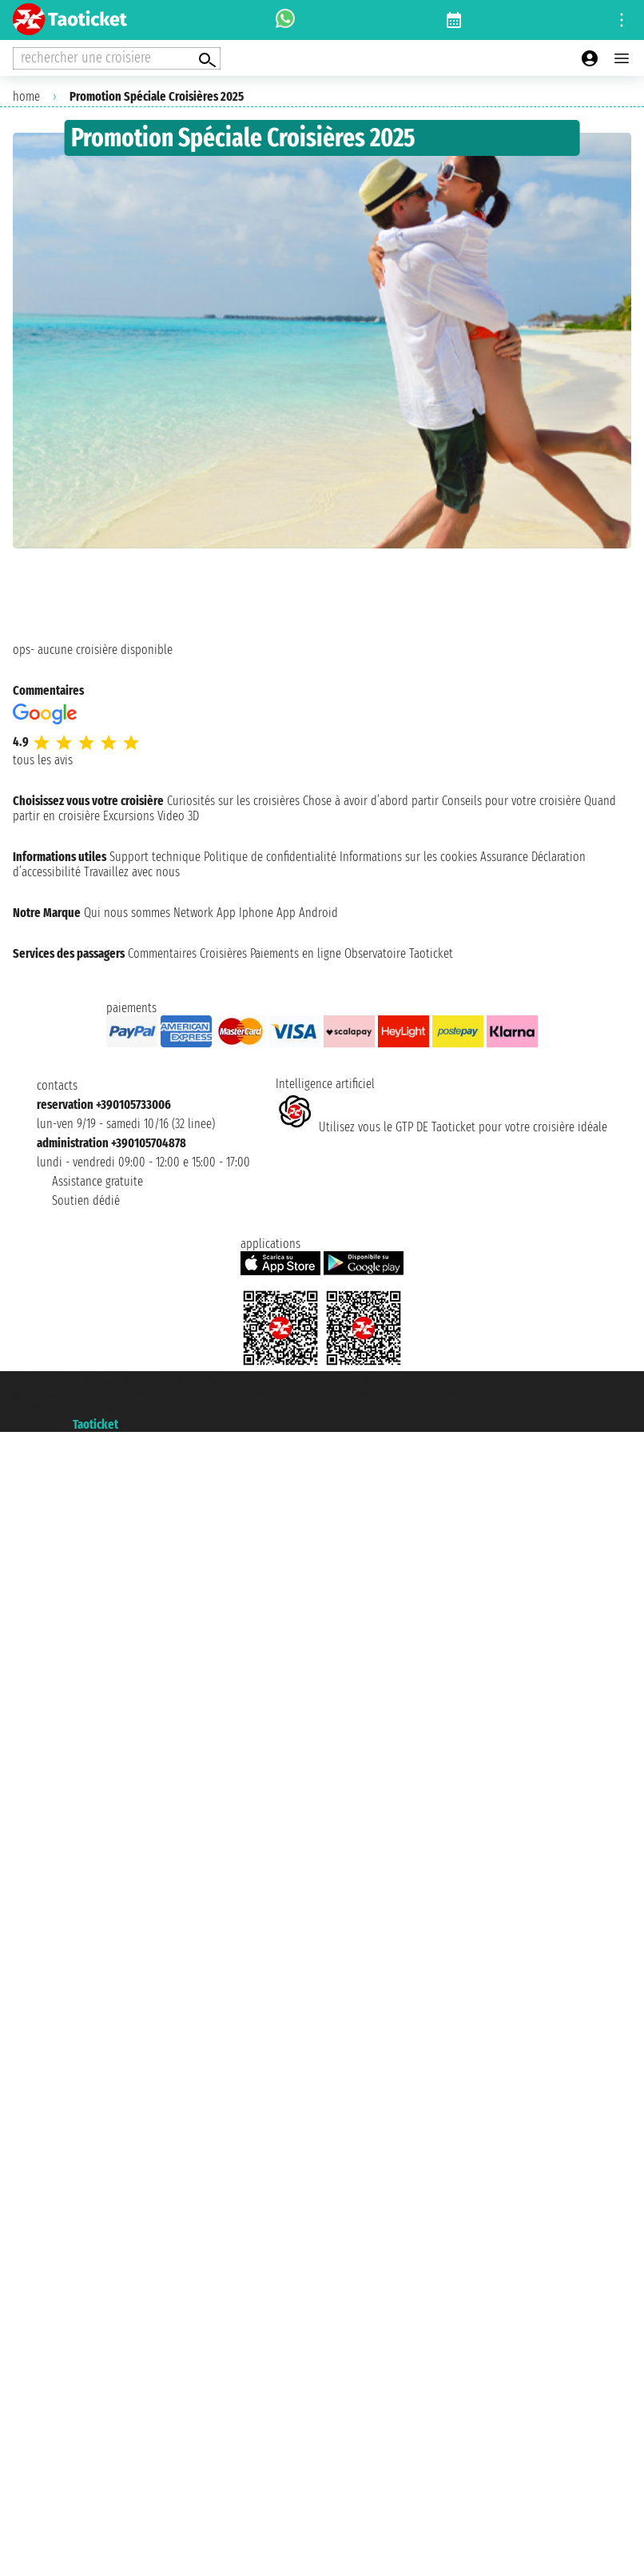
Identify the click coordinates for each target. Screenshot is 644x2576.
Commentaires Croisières (187, 953)
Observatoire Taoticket (398, 953)
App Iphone (245, 912)
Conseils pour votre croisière (511, 800)
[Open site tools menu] (621, 20)
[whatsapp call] (285, 20)
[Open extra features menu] (117, 58)
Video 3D (178, 815)
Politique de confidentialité (270, 856)
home (26, 96)
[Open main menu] (621, 58)
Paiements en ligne (295, 953)
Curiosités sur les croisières (233, 800)
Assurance (504, 856)
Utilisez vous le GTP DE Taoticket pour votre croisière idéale (441, 1126)
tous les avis (43, 760)
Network (193, 912)
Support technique (155, 856)
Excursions (128, 815)
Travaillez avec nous (132, 871)
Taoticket (95, 1424)
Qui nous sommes (127, 912)
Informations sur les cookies (408, 856)
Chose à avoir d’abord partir (371, 800)
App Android (307, 912)
